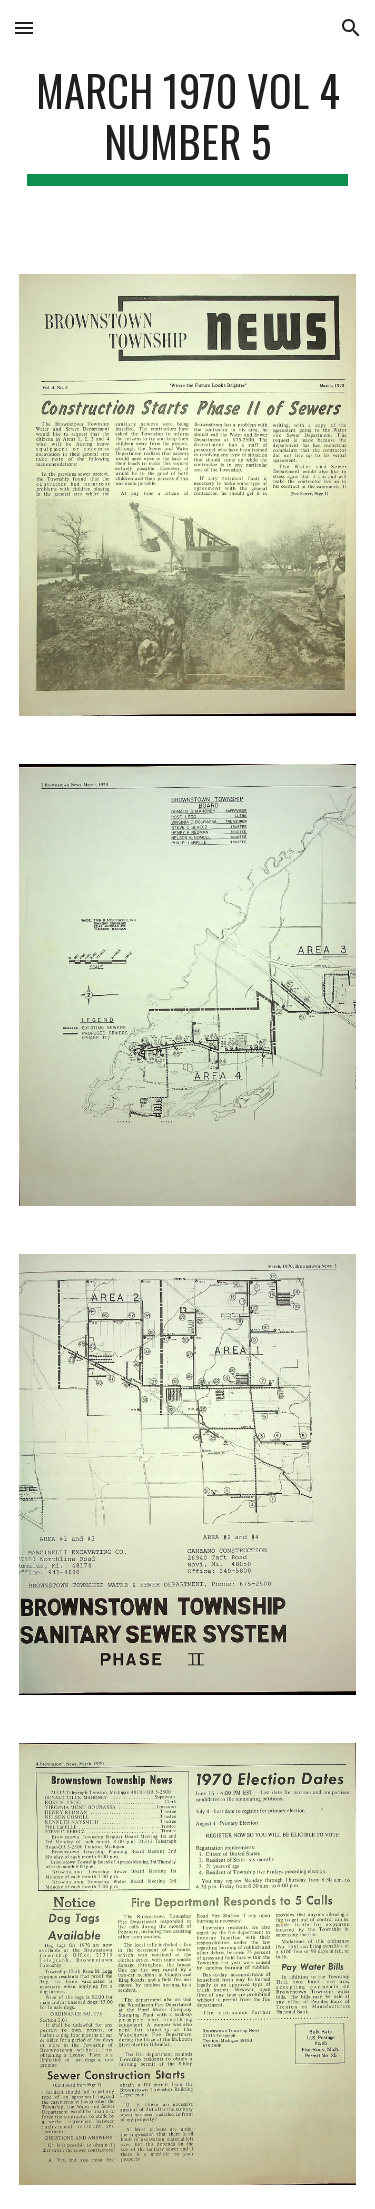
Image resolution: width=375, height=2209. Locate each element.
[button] (24, 27)
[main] (188, 125)
